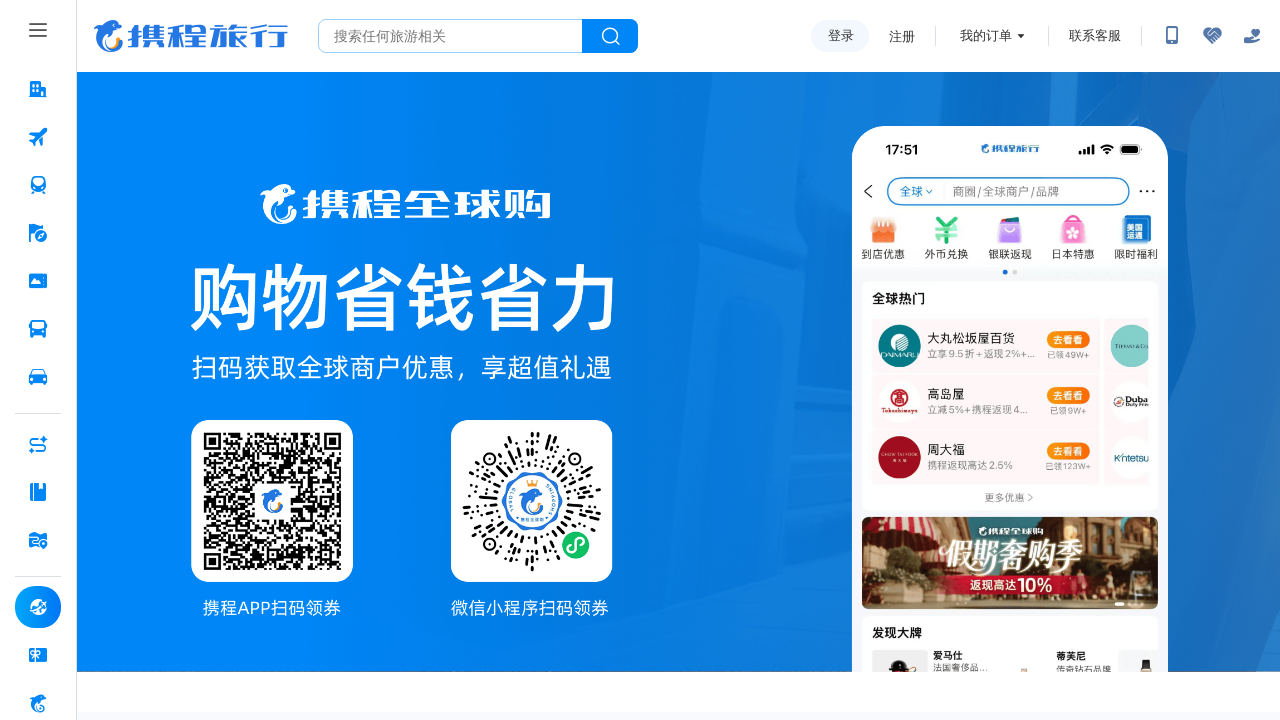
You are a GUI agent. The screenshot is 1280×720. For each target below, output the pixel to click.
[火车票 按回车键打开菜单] (38, 185)
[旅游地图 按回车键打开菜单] (38, 540)
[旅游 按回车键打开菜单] (38, 233)
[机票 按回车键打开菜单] (38, 137)
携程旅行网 (191, 36)
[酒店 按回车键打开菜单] (38, 89)
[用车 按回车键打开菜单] (38, 377)
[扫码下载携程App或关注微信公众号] (1172, 36)
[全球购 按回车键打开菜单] (38, 607)
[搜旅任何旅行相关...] (450, 36)
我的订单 (986, 35)
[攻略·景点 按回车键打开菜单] (38, 492)
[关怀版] (1252, 36)
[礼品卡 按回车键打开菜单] (38, 655)
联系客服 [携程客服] (1095, 35)
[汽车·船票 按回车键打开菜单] (38, 329)
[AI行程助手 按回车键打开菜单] (38, 444)
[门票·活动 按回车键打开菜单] (38, 281)
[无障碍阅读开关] (1212, 36)
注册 (902, 36)
